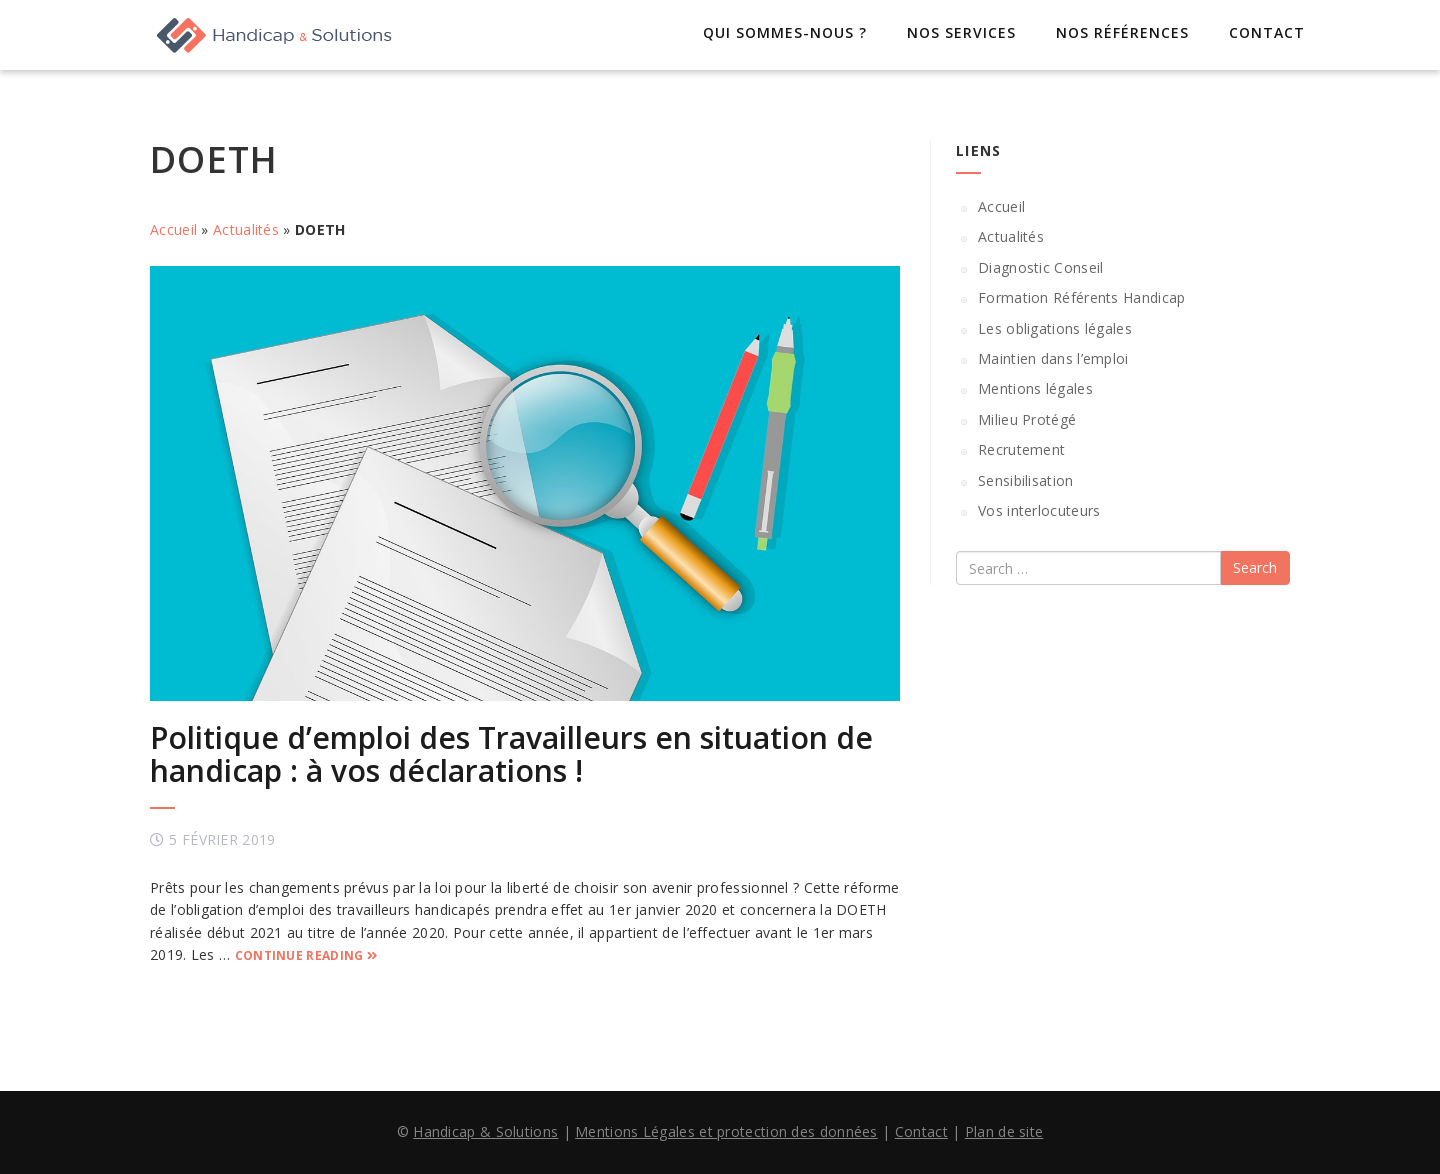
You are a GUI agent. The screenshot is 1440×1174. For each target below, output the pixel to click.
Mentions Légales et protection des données (726, 1131)
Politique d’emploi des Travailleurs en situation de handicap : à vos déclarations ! (511, 754)
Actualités (246, 229)
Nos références (1122, 32)
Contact (1267, 32)
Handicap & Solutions (485, 1131)
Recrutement (1021, 449)
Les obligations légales (1055, 328)
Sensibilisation (1026, 480)
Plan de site (1004, 1131)
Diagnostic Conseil (1040, 267)
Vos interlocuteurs (1039, 510)
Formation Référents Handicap (1081, 297)
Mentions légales (1035, 388)
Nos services (961, 32)
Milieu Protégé (1027, 419)
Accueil (173, 229)
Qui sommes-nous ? (785, 32)
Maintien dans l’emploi (1053, 358)
